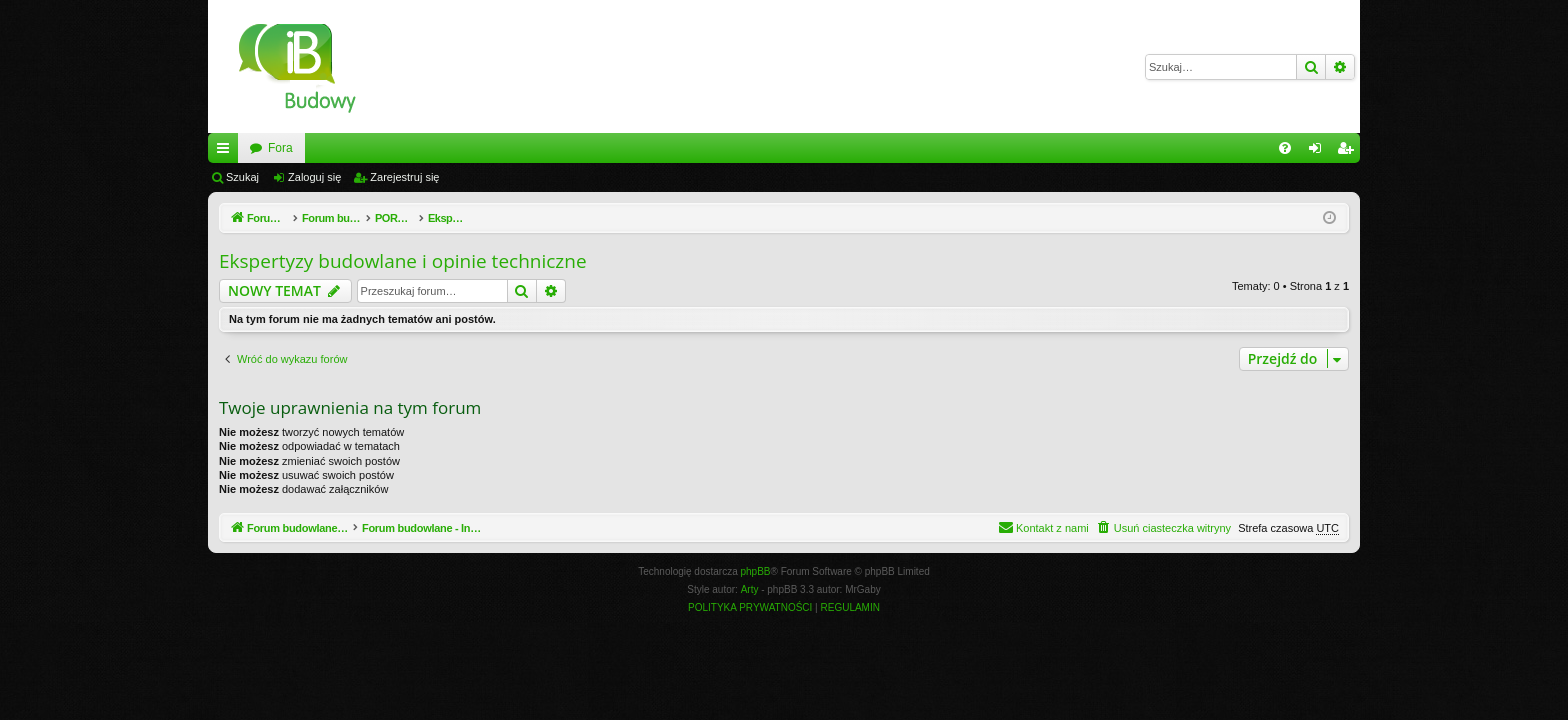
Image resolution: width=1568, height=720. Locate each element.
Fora (507, 148)
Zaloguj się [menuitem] (1319, 152)
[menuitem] (1285, 148)
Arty (750, 589)
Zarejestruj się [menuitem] (1349, 152)
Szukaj (242, 177)
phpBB (756, 571)
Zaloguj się (314, 177)
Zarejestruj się (404, 177)
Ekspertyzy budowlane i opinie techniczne (403, 261)
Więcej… (227, 152)
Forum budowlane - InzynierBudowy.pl (351, 148)
